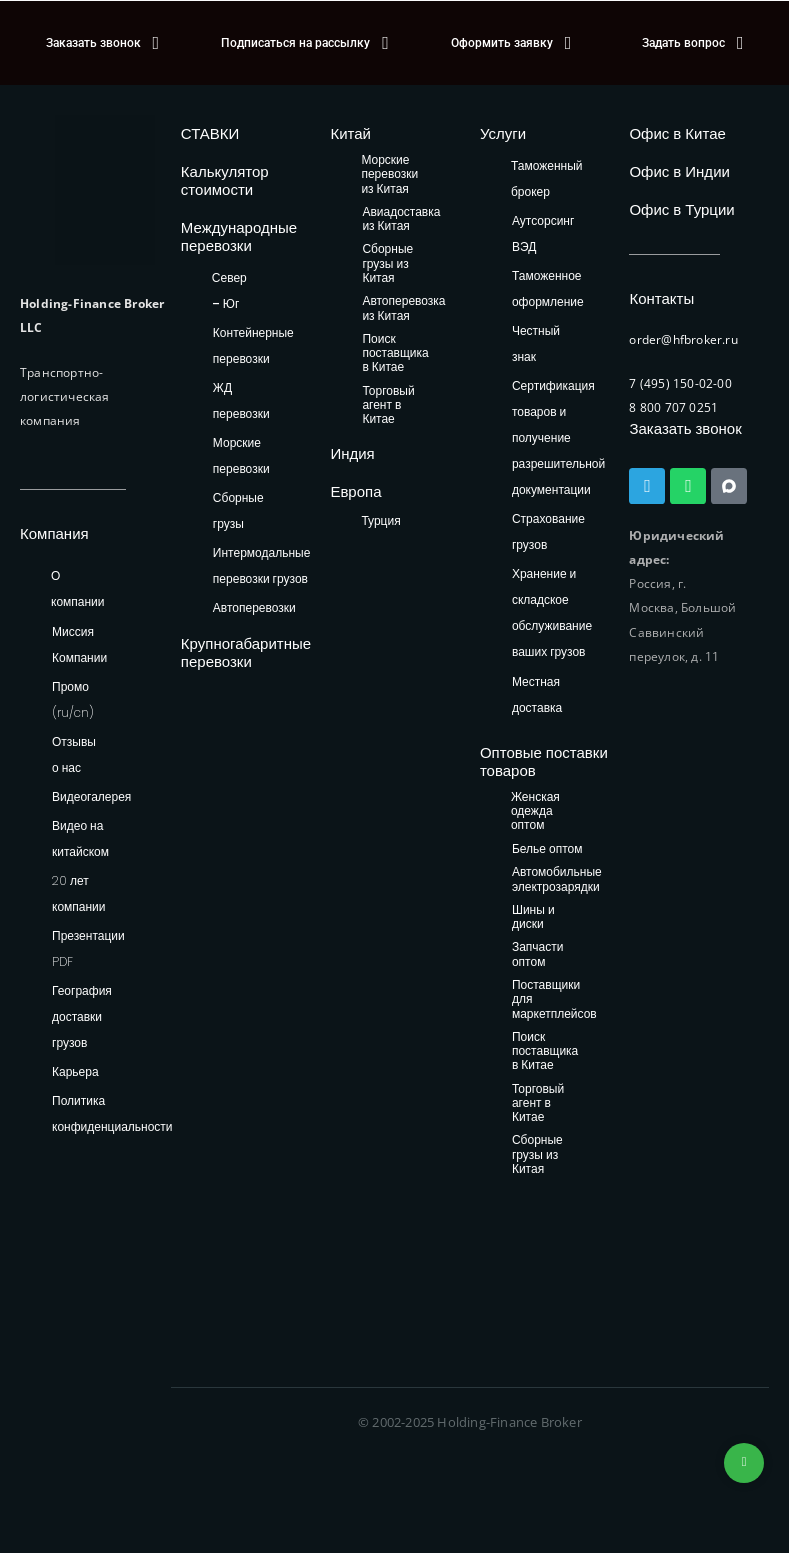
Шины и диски (533, 917)
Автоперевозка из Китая (403, 308)
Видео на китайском (80, 838)
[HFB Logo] (105, 190)
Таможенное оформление (548, 288)
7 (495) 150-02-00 (680, 383)
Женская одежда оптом (535, 812)
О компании (78, 588)
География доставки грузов (82, 1016)
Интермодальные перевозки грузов (261, 565)
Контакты (661, 298)
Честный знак (536, 343)
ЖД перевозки (241, 400)
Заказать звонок (685, 428)
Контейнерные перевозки (253, 345)
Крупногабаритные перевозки (246, 652)
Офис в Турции (681, 209)
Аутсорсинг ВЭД (543, 233)
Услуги (503, 133)
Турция (380, 520)
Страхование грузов (548, 531)
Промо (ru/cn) (73, 699)
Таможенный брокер (547, 178)
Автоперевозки (254, 607)
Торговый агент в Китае (388, 406)
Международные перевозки (239, 236)
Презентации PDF (88, 948)
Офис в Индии (679, 171)
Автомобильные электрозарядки (557, 879)
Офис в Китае (677, 133)
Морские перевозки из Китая (389, 175)
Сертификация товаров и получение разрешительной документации (558, 437)
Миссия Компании (79, 644)
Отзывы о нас (74, 754)
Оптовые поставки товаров (544, 761)
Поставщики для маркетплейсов (554, 1000)
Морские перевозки (241, 455)
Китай (350, 133)
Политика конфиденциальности (112, 1113)
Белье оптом (547, 849)
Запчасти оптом (538, 954)
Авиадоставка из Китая (401, 219)
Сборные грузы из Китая (387, 264)
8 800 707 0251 (673, 407)
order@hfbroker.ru (683, 339)
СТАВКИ (210, 133)
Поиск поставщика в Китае (395, 354)
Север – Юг (229, 290)
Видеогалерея (91, 796)
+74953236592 (744, 1463)
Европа (355, 491)
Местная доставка (537, 694)
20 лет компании (79, 893)
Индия (352, 453)
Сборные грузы (238, 510)
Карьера (75, 1071)
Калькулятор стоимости (225, 180)
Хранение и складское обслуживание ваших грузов (552, 612)
